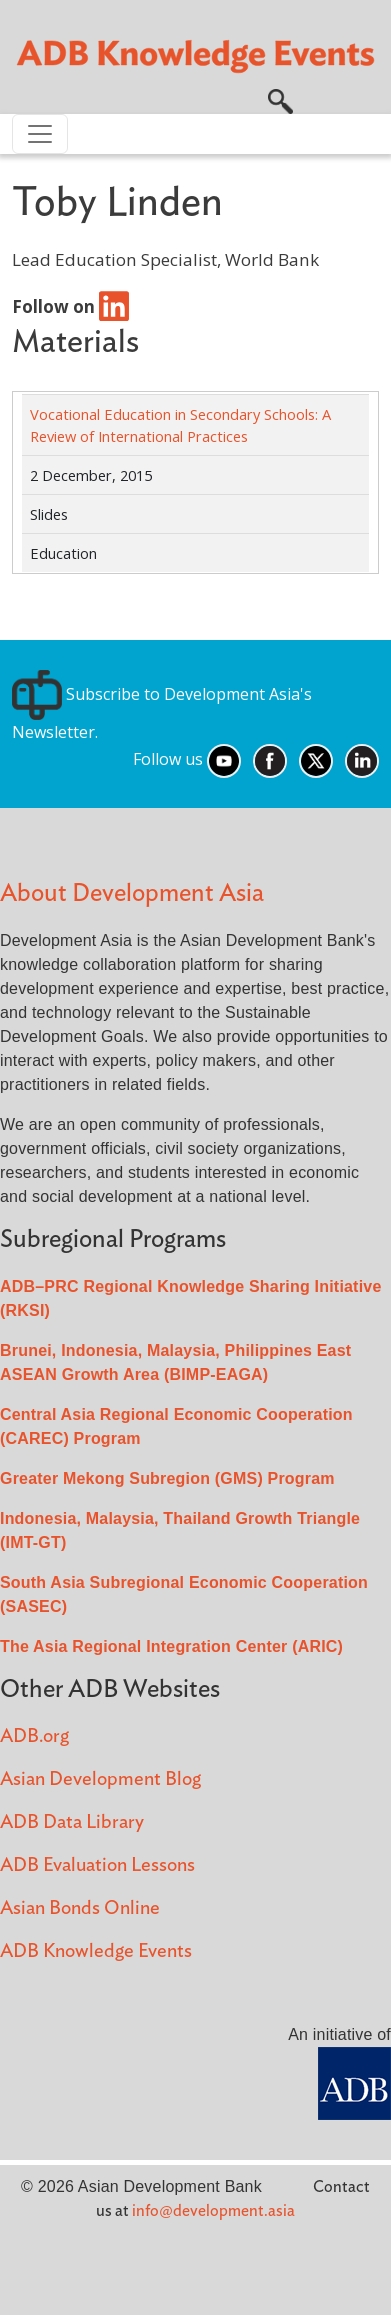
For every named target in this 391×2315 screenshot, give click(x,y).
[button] (280, 100)
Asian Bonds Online (80, 1908)
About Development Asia (132, 893)
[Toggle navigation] (40, 134)
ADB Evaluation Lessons (97, 1865)
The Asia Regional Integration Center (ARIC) (171, 1646)
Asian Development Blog (100, 1779)
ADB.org (34, 1736)
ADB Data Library (72, 1822)
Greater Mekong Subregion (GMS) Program (167, 1478)
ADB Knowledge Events (96, 1951)
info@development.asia (213, 2211)
